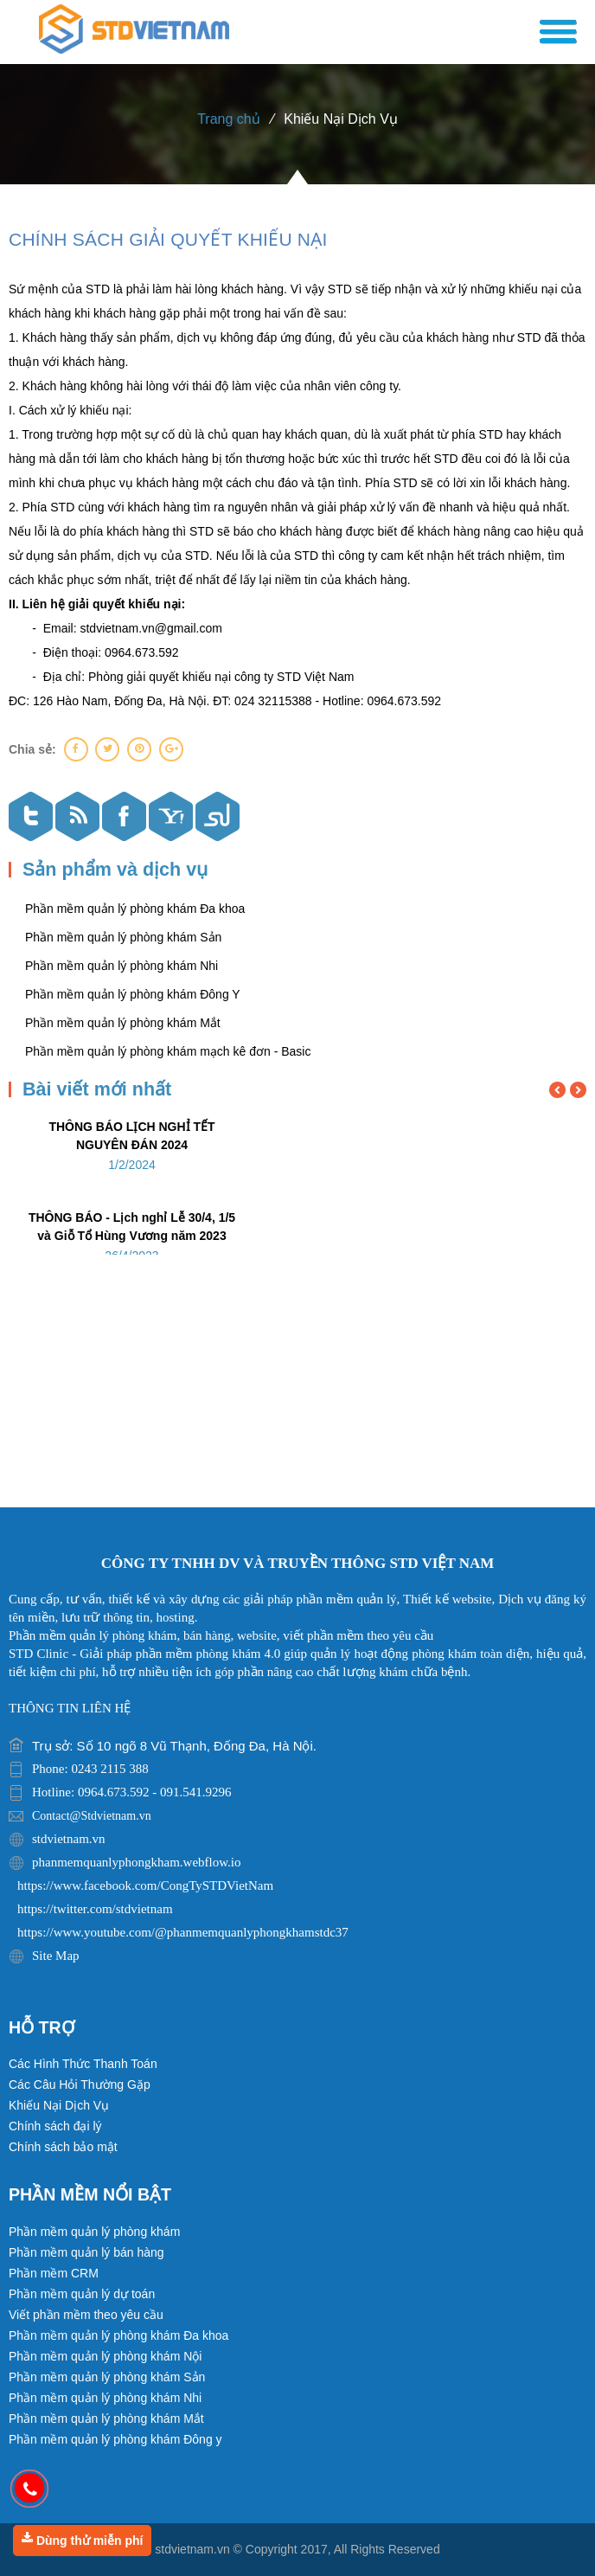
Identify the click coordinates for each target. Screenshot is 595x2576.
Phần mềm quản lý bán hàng (86, 2252)
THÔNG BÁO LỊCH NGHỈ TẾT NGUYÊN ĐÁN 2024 (131, 1136)
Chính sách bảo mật (63, 2147)
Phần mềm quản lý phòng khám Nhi (121, 966)
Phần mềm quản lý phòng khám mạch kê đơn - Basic (167, 1051)
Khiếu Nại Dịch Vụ (341, 119)
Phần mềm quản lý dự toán (82, 2294)
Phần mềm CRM (54, 2273)
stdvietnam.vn (192, 2549)
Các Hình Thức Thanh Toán (83, 2064)
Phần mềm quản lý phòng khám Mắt (123, 1023)
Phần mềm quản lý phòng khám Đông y (115, 2439)
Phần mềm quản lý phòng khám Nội (105, 2356)
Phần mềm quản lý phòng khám (94, 2232)
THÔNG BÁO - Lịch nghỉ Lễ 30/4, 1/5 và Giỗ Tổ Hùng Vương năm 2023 (132, 1227)
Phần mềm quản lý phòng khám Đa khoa (135, 908)
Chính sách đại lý (55, 2126)
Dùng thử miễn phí (82, 2539)
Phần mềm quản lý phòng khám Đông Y (132, 994)
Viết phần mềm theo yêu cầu (86, 2315)
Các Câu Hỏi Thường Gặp (79, 2084)
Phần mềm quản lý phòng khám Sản (123, 937)
